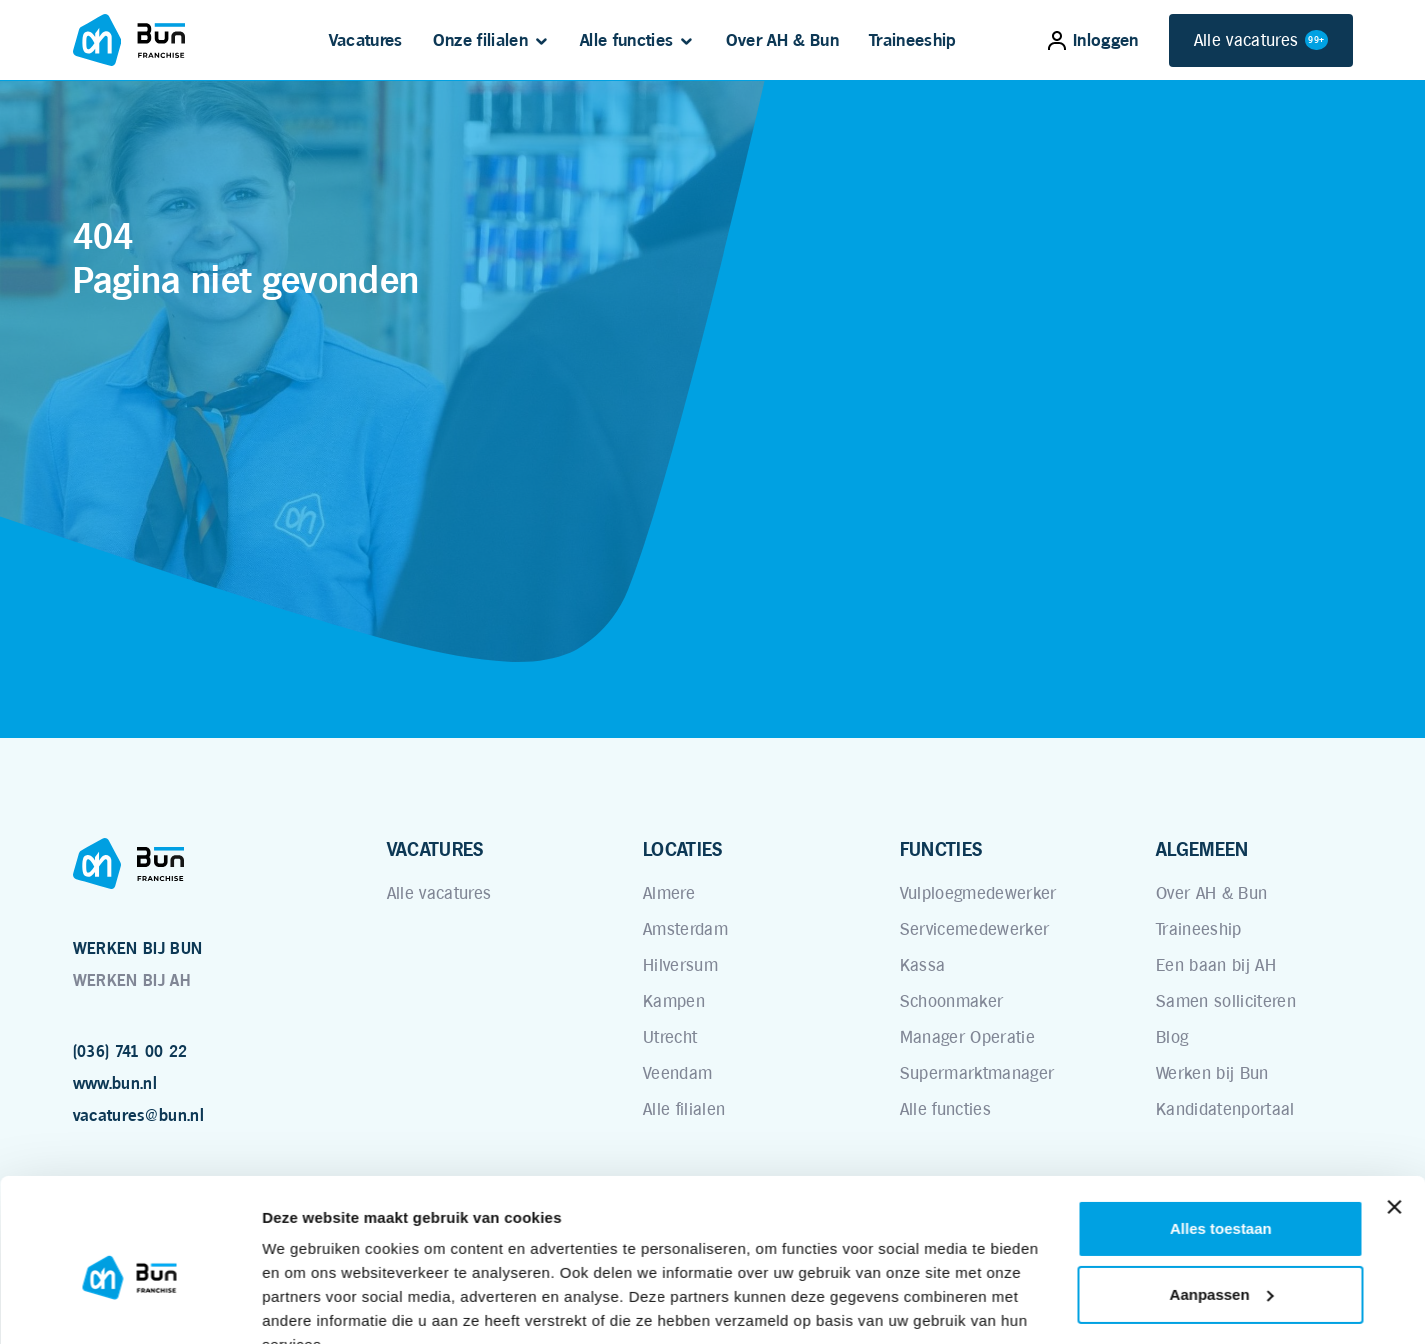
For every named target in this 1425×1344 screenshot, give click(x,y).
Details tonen (309, 1304)
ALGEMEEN (1202, 849)
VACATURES (435, 849)
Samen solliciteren (1226, 1001)
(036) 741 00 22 (130, 1051)
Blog (1172, 1037)
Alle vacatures (1261, 40)
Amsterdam (685, 929)
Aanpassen (1222, 1198)
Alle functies (626, 40)
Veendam (677, 1073)
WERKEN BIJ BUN (138, 948)
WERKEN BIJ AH (131, 980)
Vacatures (366, 40)
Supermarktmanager (977, 1073)
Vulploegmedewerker (978, 893)
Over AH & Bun (782, 40)
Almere (669, 893)
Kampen (674, 1001)
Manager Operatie (967, 1037)
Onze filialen (480, 40)
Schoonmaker (952, 1001)
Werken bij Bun (1212, 1073)
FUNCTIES (941, 849)
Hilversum (680, 965)
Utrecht (670, 1037)
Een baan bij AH (1216, 965)
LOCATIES (683, 849)
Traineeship (913, 40)
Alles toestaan (1221, 1133)
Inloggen (1093, 40)
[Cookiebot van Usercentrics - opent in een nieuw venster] (129, 1305)
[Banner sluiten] (1394, 1112)
